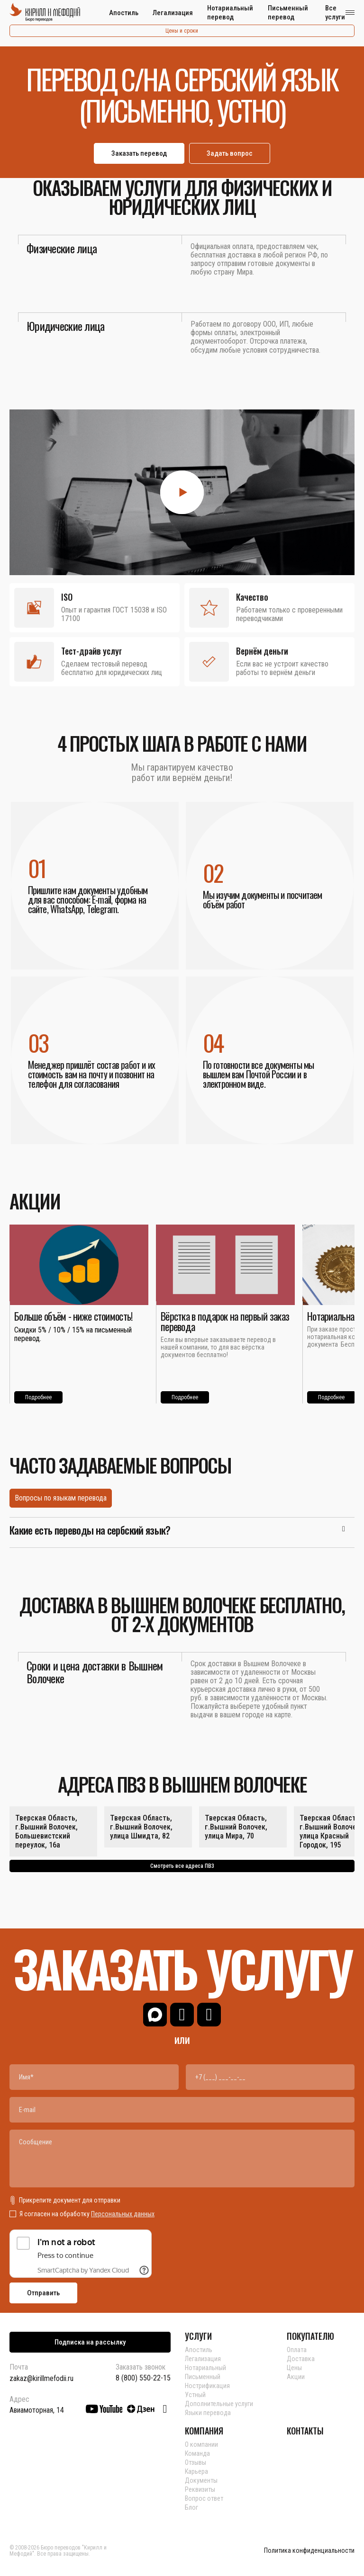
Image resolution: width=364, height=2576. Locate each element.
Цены (294, 2368)
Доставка (301, 2359)
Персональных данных (123, 2214)
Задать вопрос (230, 153)
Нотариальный (205, 2368)
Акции (296, 2377)
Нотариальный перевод (230, 12)
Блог (191, 2507)
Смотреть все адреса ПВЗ (182, 1866)
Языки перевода (208, 2412)
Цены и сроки (181, 30)
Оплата (297, 2350)
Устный (195, 2394)
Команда (197, 2453)
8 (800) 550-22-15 (143, 2378)
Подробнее (38, 1397)
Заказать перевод (139, 153)
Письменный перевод (288, 12)
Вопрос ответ (204, 2498)
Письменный (202, 2377)
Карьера (196, 2471)
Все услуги (335, 12)
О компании (201, 2444)
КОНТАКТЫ (305, 2430)
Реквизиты (200, 2489)
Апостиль (123, 13)
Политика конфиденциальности (309, 2550)
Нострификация (207, 2385)
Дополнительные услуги (219, 2403)
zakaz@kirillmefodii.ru (41, 2378)
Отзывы (195, 2462)
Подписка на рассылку (90, 2342)
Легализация (173, 13)
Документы (201, 2480)
